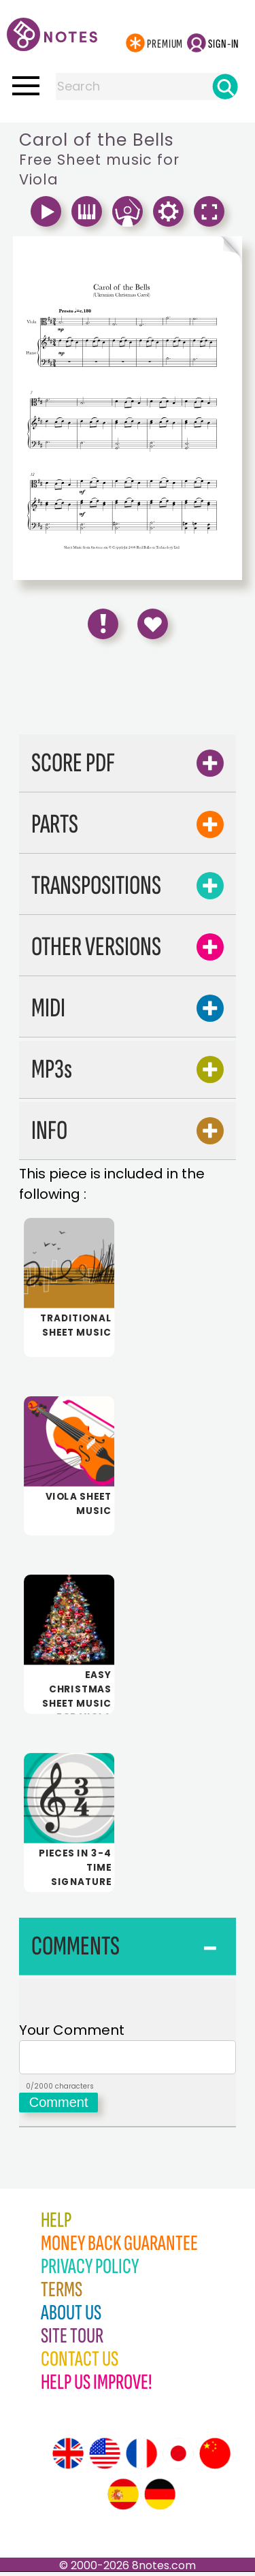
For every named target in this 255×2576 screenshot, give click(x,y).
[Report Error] (103, 624)
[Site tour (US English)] (105, 2458)
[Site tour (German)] (160, 2498)
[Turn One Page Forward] (185, 251)
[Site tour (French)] (141, 2458)
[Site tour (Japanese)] (178, 2458)
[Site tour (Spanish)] (123, 2498)
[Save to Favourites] (152, 624)
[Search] (225, 86)
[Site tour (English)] (68, 2458)
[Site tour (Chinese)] (215, 2458)
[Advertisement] (128, 692)
